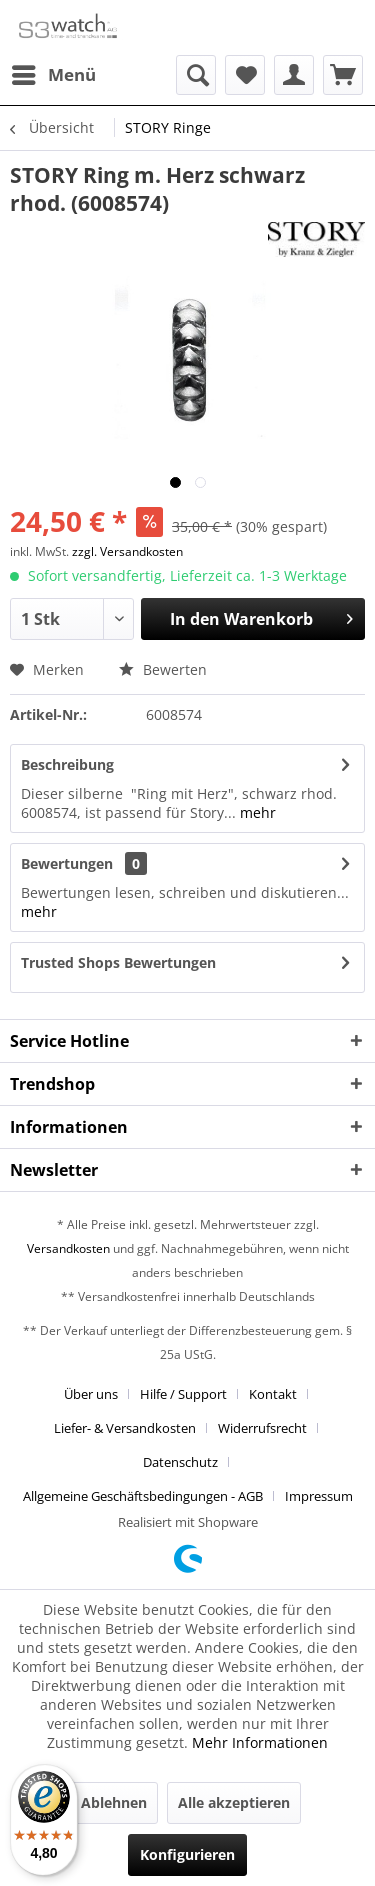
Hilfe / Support (183, 1394)
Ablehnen (114, 1802)
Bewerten (163, 669)
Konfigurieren (187, 1854)
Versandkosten (68, 1248)
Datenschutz (180, 1462)
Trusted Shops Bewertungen (118, 962)
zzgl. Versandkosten (127, 551)
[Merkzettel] (245, 75)
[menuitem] (53, 75)
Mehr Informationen (260, 1742)
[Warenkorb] (343, 75)
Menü (54, 72)
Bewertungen (67, 863)
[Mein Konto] (294, 75)
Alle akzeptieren (234, 1802)
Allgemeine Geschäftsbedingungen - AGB (143, 1496)
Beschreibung (67, 764)
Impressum (319, 1496)
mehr (256, 812)
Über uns (91, 1394)
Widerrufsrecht (262, 1428)
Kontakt (273, 1394)
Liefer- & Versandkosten (125, 1428)
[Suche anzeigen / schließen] (196, 75)
